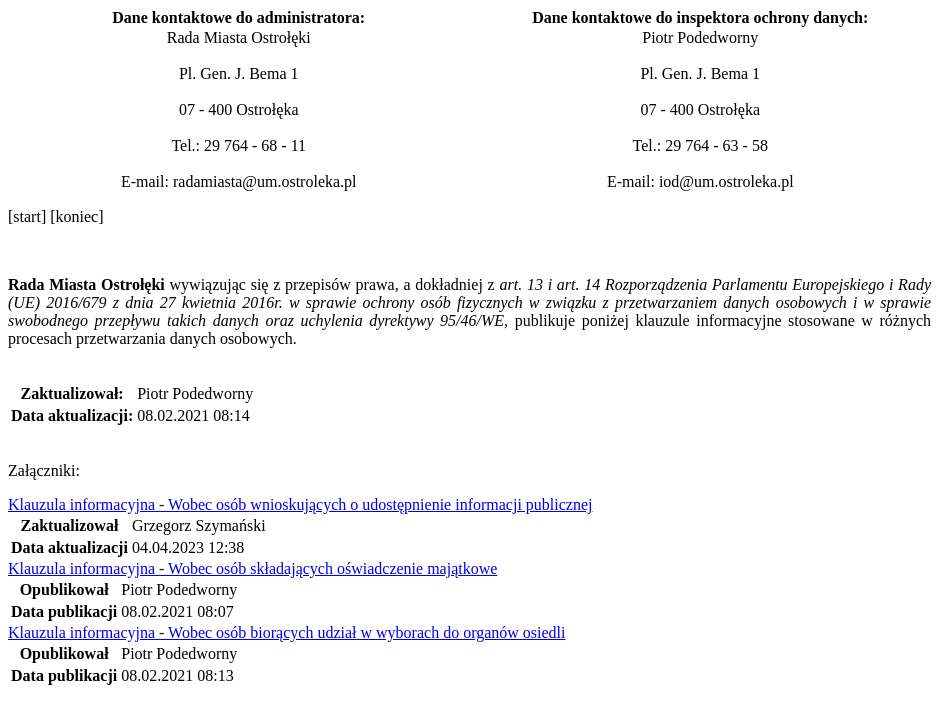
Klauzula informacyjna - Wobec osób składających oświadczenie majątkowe (252, 568)
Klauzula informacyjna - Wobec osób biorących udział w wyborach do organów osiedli (287, 632)
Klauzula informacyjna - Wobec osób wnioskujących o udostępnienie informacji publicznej (300, 504)
